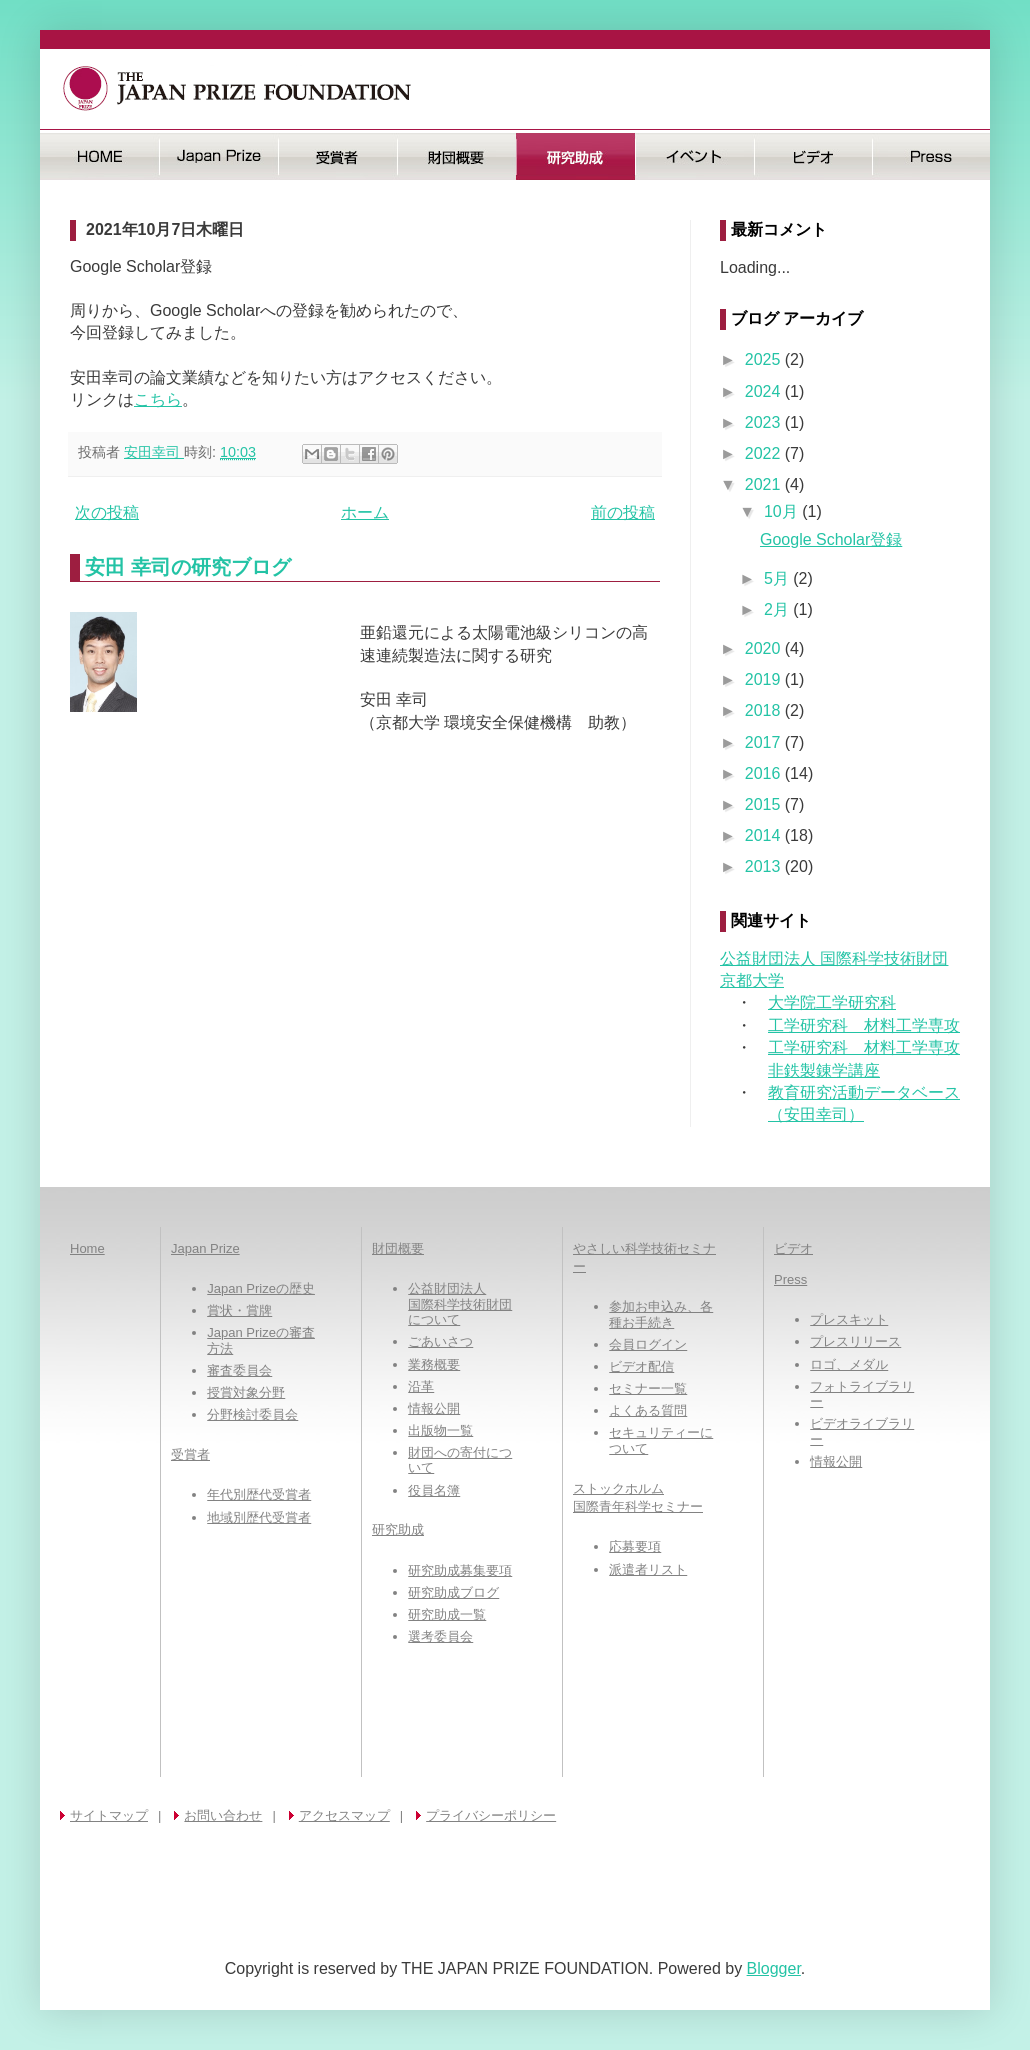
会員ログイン (648, 1344)
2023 (765, 422)
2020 (765, 648)
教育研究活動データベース (864, 1092)
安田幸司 (154, 452)
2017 (765, 742)
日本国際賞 (218, 156)
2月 (778, 609)
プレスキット (849, 1319)
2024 (765, 391)
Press (931, 156)
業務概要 (434, 1364)
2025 (765, 359)
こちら (158, 399)
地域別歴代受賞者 (259, 1517)
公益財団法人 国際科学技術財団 (834, 958)
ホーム (365, 512)
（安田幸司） (816, 1114)
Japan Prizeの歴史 (261, 1288)
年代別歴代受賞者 (259, 1494)
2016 (765, 773)
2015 (765, 804)
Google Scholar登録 (831, 539)
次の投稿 (107, 512)
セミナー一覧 (648, 1388)
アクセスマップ (344, 1815)
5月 (778, 578)
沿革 (421, 1386)
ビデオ (813, 156)
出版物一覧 (440, 1430)
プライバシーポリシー (491, 1815)
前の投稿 (623, 512)
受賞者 (337, 156)
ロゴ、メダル (849, 1364)
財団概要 (456, 156)
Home (87, 1248)
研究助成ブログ (453, 1592)
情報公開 (434, 1408)
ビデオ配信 (641, 1366)
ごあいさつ (440, 1341)
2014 (765, 835)
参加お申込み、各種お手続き (661, 1314)
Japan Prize (205, 1248)
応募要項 (635, 1546)
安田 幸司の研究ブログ (188, 567)
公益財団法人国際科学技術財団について (460, 1304)
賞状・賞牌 (239, 1310)
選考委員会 (440, 1636)
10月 (783, 511)
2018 (765, 710)
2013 (765, 866)
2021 (765, 484)
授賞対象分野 (246, 1392)
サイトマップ (109, 1815)
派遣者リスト (648, 1569)
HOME (99, 156)
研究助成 (575, 156)
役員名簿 (434, 1490)
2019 (765, 679)
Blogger (774, 1968)
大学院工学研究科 (832, 1002)
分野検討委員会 (252, 1414)
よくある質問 (648, 1410)
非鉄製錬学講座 (824, 1070)
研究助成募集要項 (460, 1570)
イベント (694, 156)
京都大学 (752, 980)
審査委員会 (239, 1370)
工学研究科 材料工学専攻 (864, 1025)
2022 (765, 453)
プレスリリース (855, 1341)
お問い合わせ (223, 1815)
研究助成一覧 (447, 1614)
